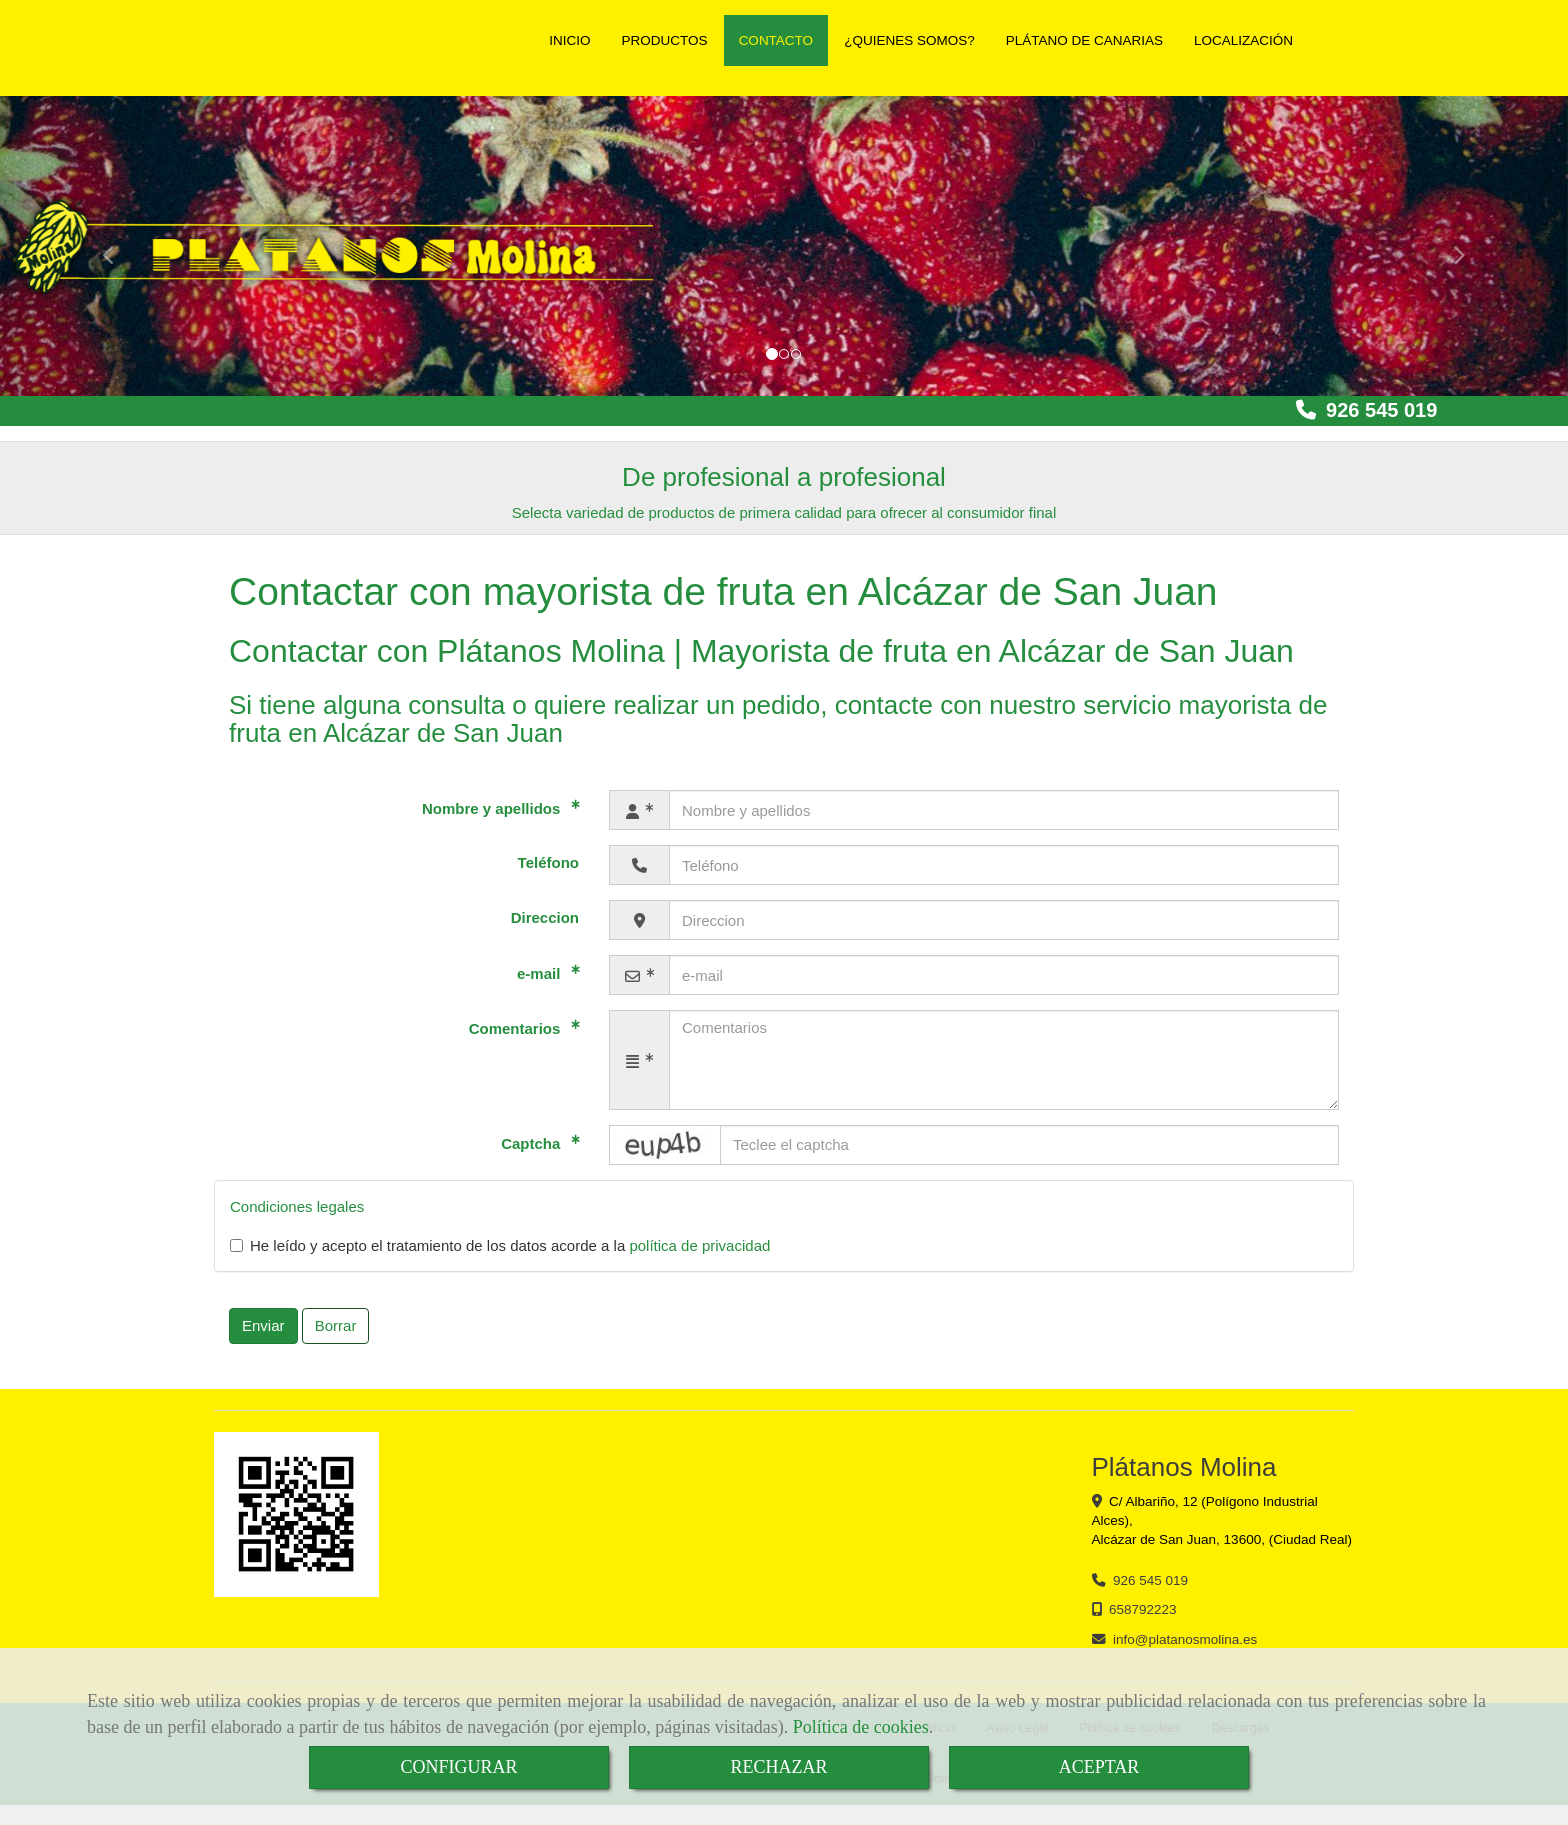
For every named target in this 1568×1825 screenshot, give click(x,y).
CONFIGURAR (458, 1767)
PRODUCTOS (665, 40)
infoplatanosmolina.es (1185, 1639)
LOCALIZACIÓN (1243, 40)
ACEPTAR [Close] (1099, 1767)
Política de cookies (861, 1727)
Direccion (545, 917)
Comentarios (517, 1028)
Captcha (532, 1143)
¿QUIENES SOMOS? (909, 40)
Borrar (336, 1325)
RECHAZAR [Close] (778, 1767)
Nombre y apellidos (493, 808)
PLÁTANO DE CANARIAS (1084, 40)
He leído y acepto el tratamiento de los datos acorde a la (500, 1245)
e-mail (541, 973)
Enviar (263, 1325)
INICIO (569, 40)
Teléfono (548, 862)
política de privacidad (699, 1245)
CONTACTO (776, 40)
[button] (1450, 246)
